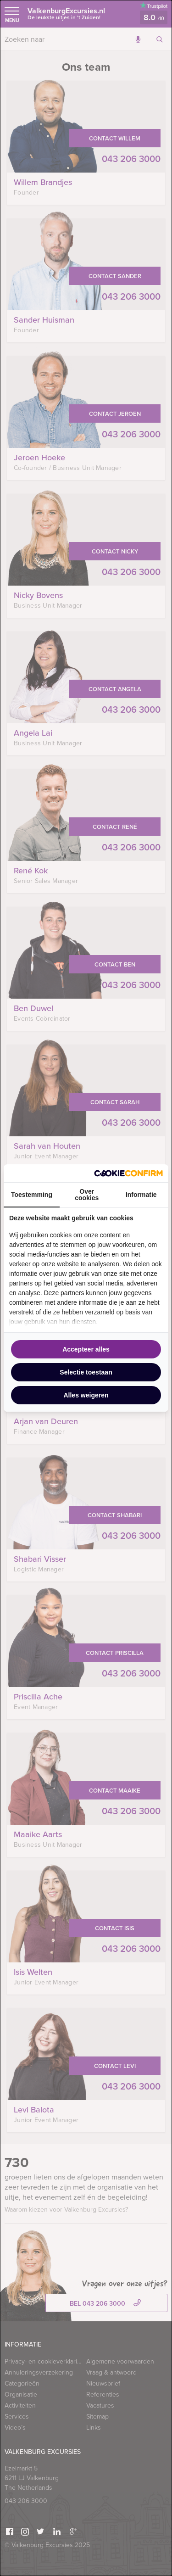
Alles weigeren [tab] (85, 1395)
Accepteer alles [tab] (86, 1349)
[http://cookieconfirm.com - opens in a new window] (128, 1173)
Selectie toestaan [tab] (86, 1372)
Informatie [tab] (141, 1194)
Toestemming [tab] (31, 1194)
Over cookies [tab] (87, 1194)
